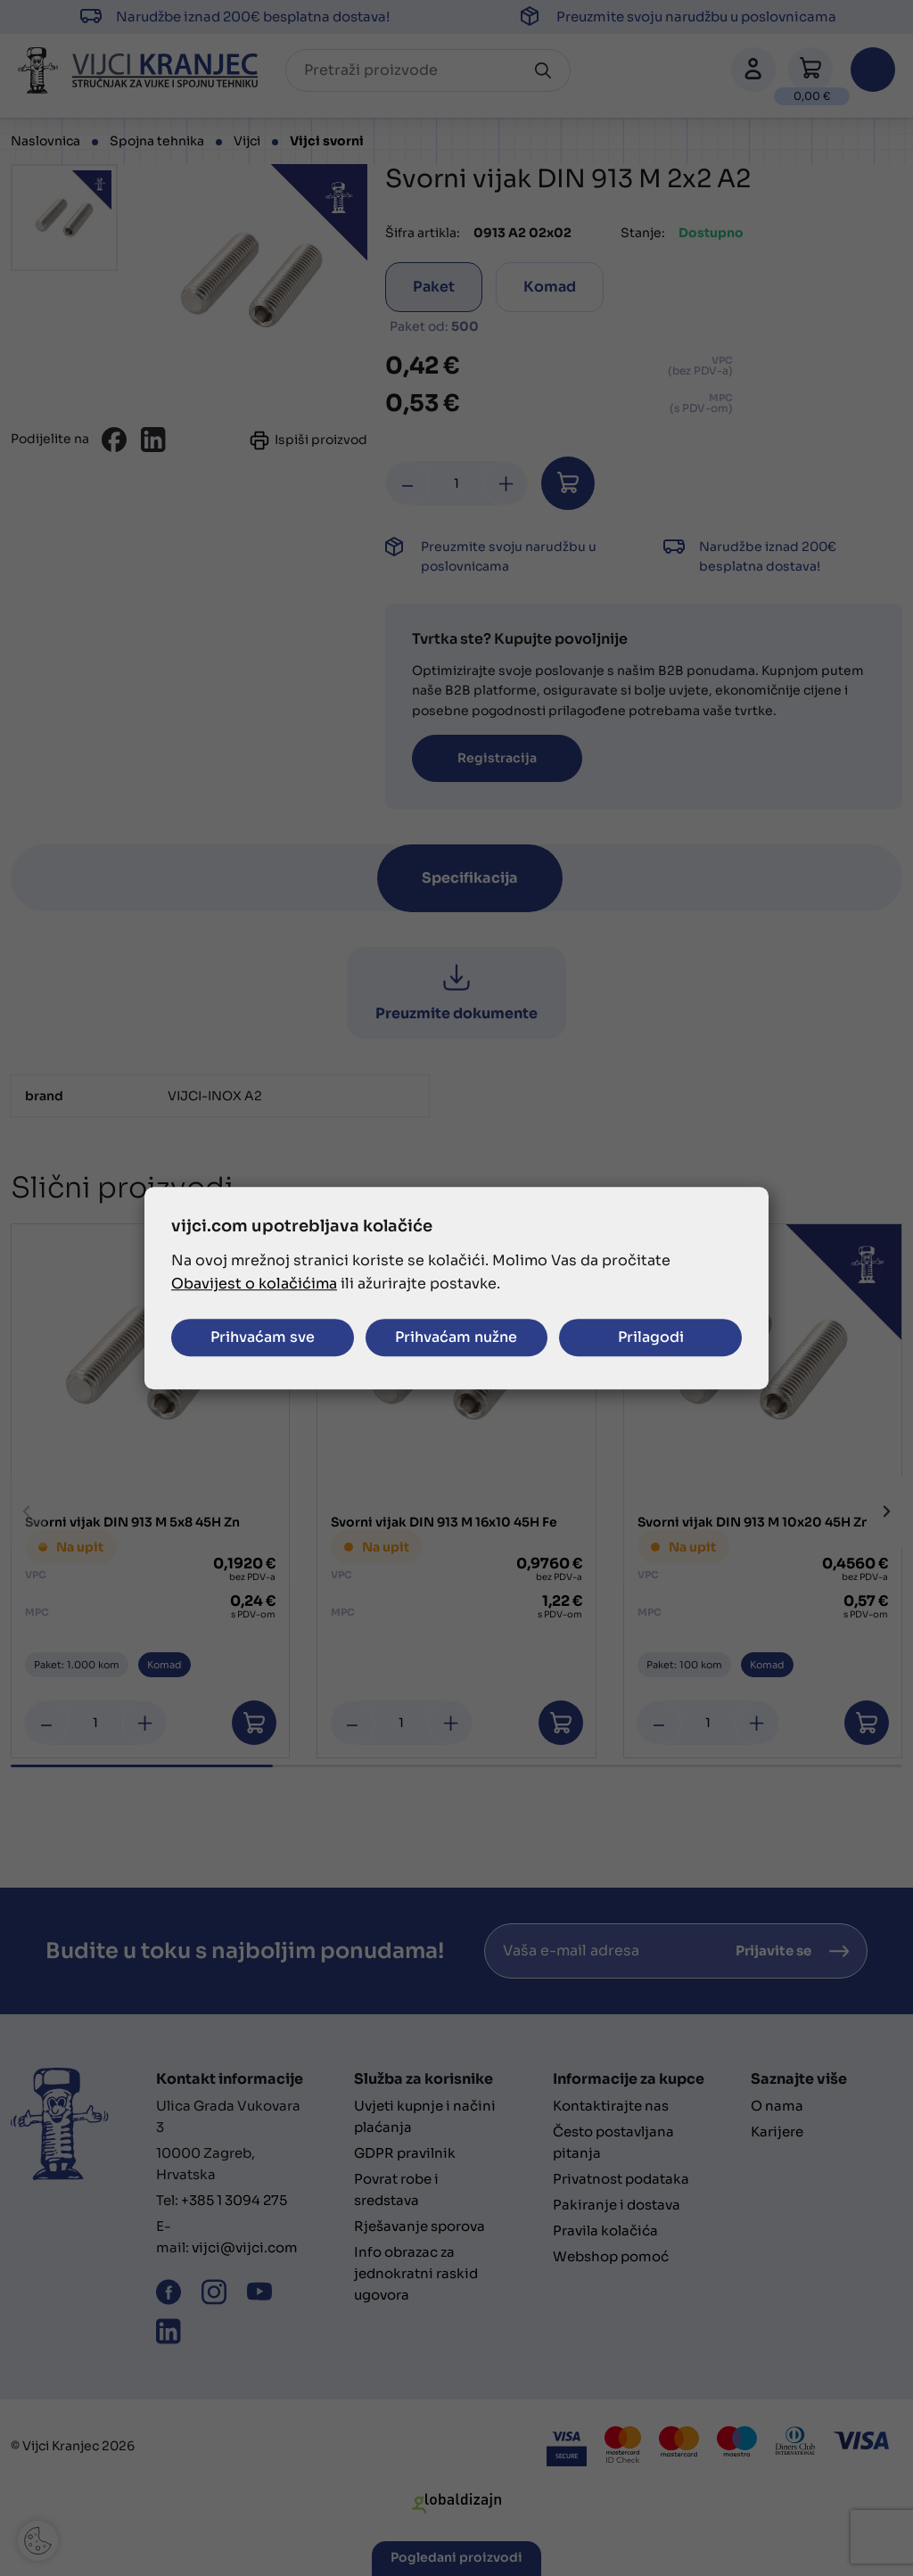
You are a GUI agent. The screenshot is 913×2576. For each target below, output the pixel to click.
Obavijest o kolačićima (254, 1283)
